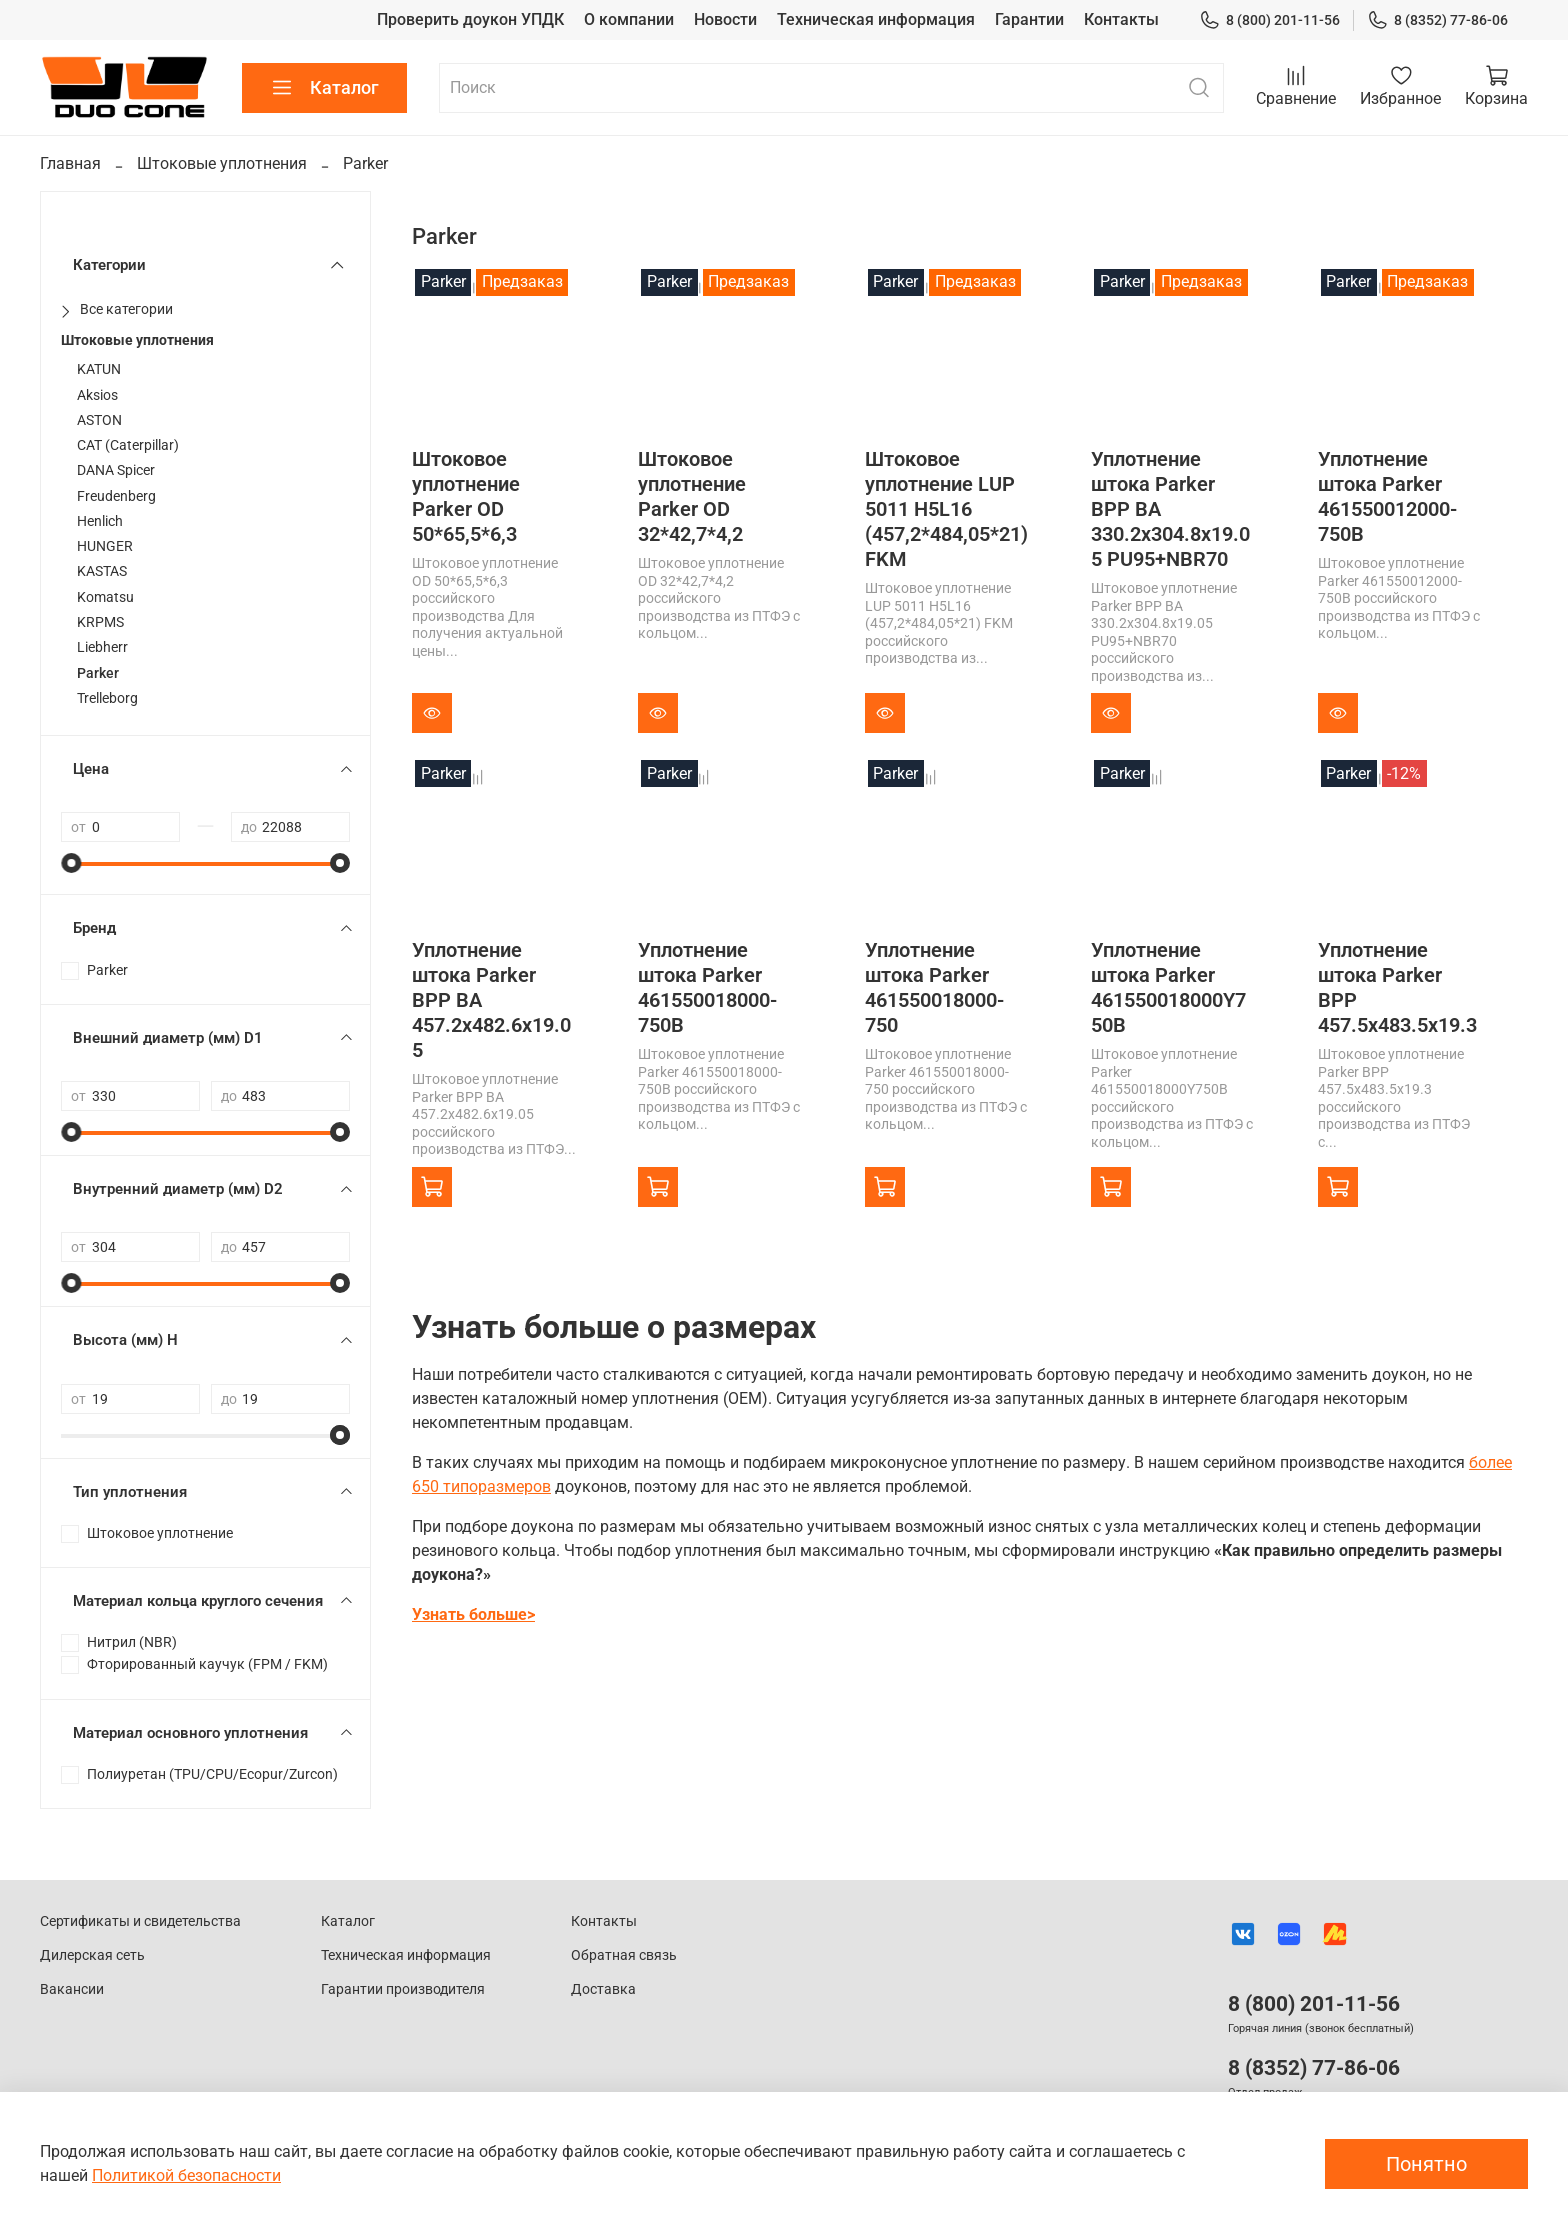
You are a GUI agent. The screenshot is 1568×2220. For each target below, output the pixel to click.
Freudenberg (116, 496)
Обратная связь (624, 1955)
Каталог (324, 88)
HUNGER (105, 546)
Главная (70, 163)
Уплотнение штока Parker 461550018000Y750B (1168, 987)
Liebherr (102, 647)
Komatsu (105, 597)
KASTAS (102, 571)
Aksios (97, 395)
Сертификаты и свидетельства (140, 1921)
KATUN (99, 369)
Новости (725, 19)
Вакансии (72, 1989)
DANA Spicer (116, 470)
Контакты (1121, 19)
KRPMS (100, 622)
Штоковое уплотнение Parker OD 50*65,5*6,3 (466, 496)
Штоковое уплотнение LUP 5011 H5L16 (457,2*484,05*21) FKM (946, 509)
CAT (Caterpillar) (128, 445)
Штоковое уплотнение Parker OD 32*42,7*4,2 (692, 496)
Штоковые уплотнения (222, 163)
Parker (98, 673)
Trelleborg (107, 698)
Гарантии (1029, 19)
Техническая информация (876, 19)
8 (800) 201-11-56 (1269, 20)
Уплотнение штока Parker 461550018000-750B (707, 987)
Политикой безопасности (186, 2175)
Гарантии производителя (403, 1989)
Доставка (603, 1989)
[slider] (71, 863)
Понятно (1426, 2164)
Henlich (100, 521)
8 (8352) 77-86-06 (1437, 20)
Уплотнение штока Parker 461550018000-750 (934, 987)
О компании (629, 19)
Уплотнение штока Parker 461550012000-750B (1387, 496)
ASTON (99, 420)
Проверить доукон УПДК (470, 19)
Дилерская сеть (92, 1955)
